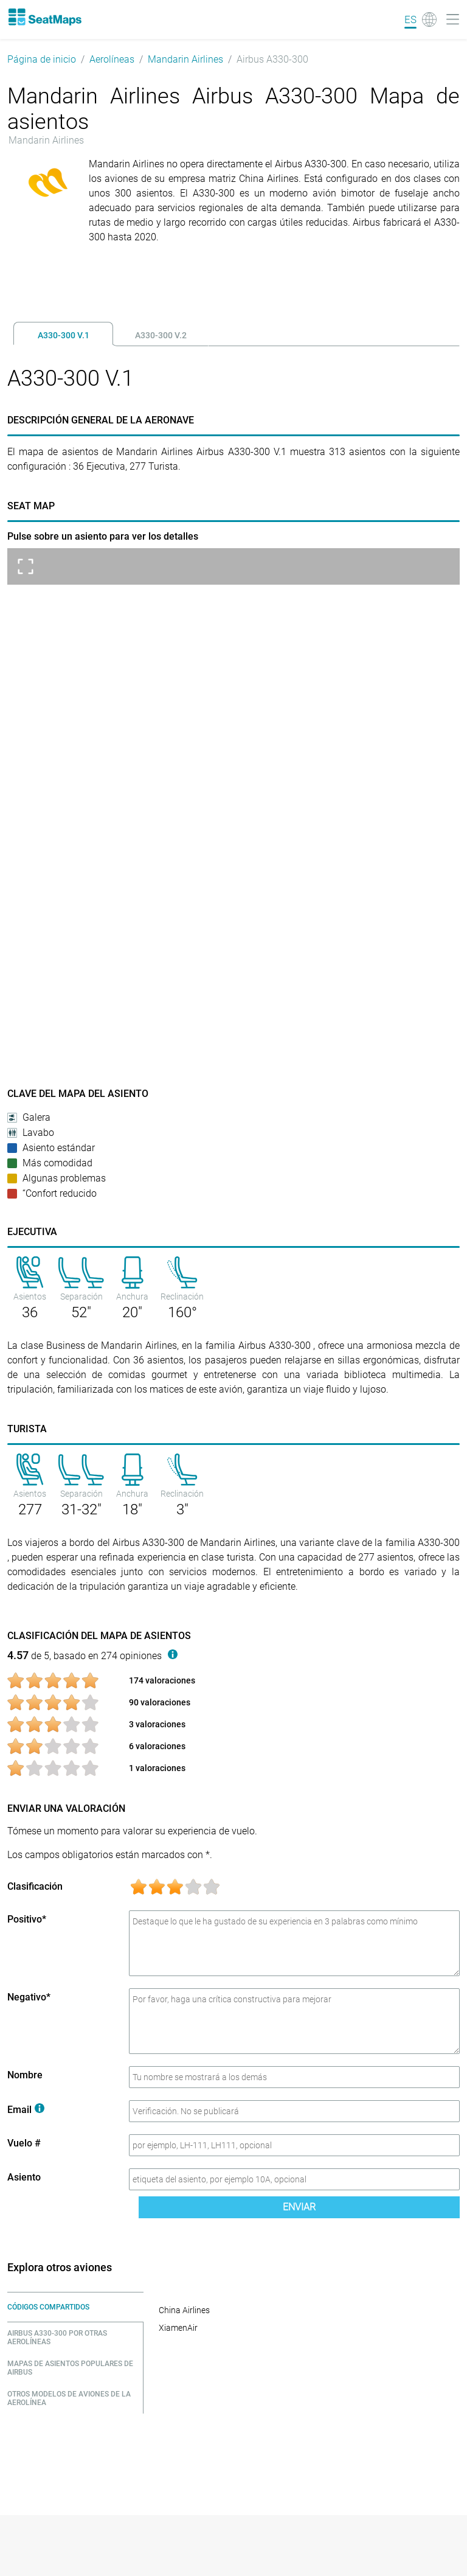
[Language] (420, 19)
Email (25, 2109)
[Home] (44, 17)
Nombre (25, 2075)
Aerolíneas (111, 59)
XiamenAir (178, 2328)
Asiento (24, 2177)
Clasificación (35, 1886)
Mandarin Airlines (185, 59)
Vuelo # (24, 2143)
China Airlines (184, 2310)
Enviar (299, 2207)
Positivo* (26, 1919)
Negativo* (28, 1997)
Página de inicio (41, 59)
